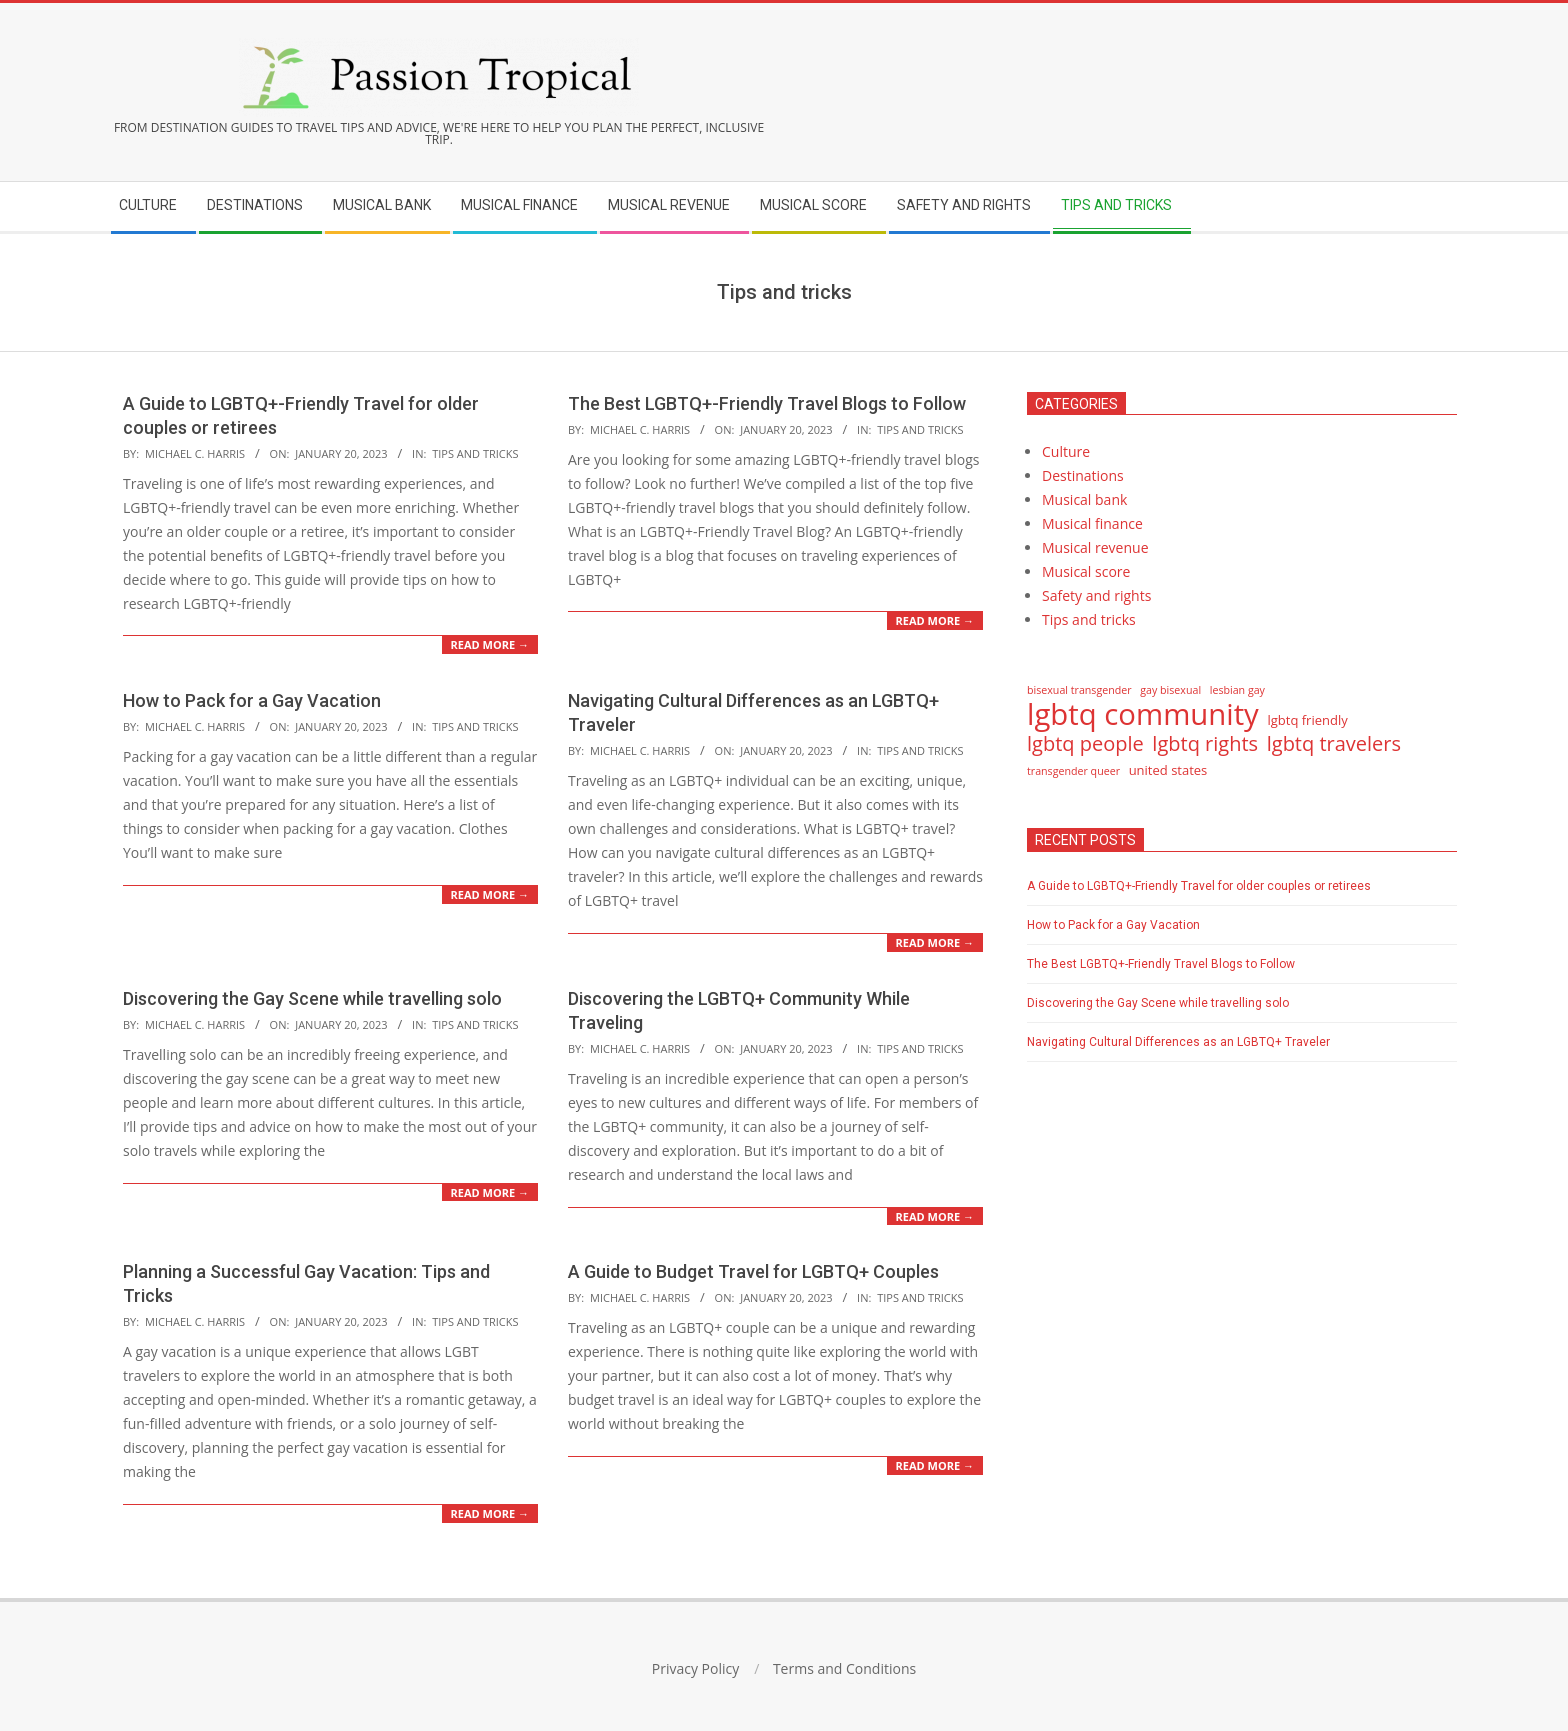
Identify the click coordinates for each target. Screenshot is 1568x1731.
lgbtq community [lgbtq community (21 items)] (1143, 714)
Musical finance (1092, 523)
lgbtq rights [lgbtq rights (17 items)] (1205, 744)
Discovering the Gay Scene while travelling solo (312, 998)
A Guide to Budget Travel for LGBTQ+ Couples (753, 1271)
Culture (1066, 451)
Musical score (1086, 571)
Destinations (1083, 475)
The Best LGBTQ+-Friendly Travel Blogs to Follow (767, 403)
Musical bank (1084, 499)
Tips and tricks (475, 453)
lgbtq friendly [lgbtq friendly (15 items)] (1307, 720)
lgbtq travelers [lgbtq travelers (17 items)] (1334, 744)
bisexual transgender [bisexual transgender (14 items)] (1079, 690)
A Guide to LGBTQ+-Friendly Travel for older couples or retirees (1199, 886)
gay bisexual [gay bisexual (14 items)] (1170, 690)
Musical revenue (1095, 547)
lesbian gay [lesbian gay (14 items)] (1237, 690)
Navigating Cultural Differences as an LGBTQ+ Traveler (1178, 1042)
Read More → (490, 644)
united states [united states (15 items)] (1168, 770)
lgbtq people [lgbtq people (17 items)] (1085, 744)
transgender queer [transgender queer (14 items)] (1073, 771)
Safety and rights (1096, 595)
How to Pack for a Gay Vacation (252, 700)
